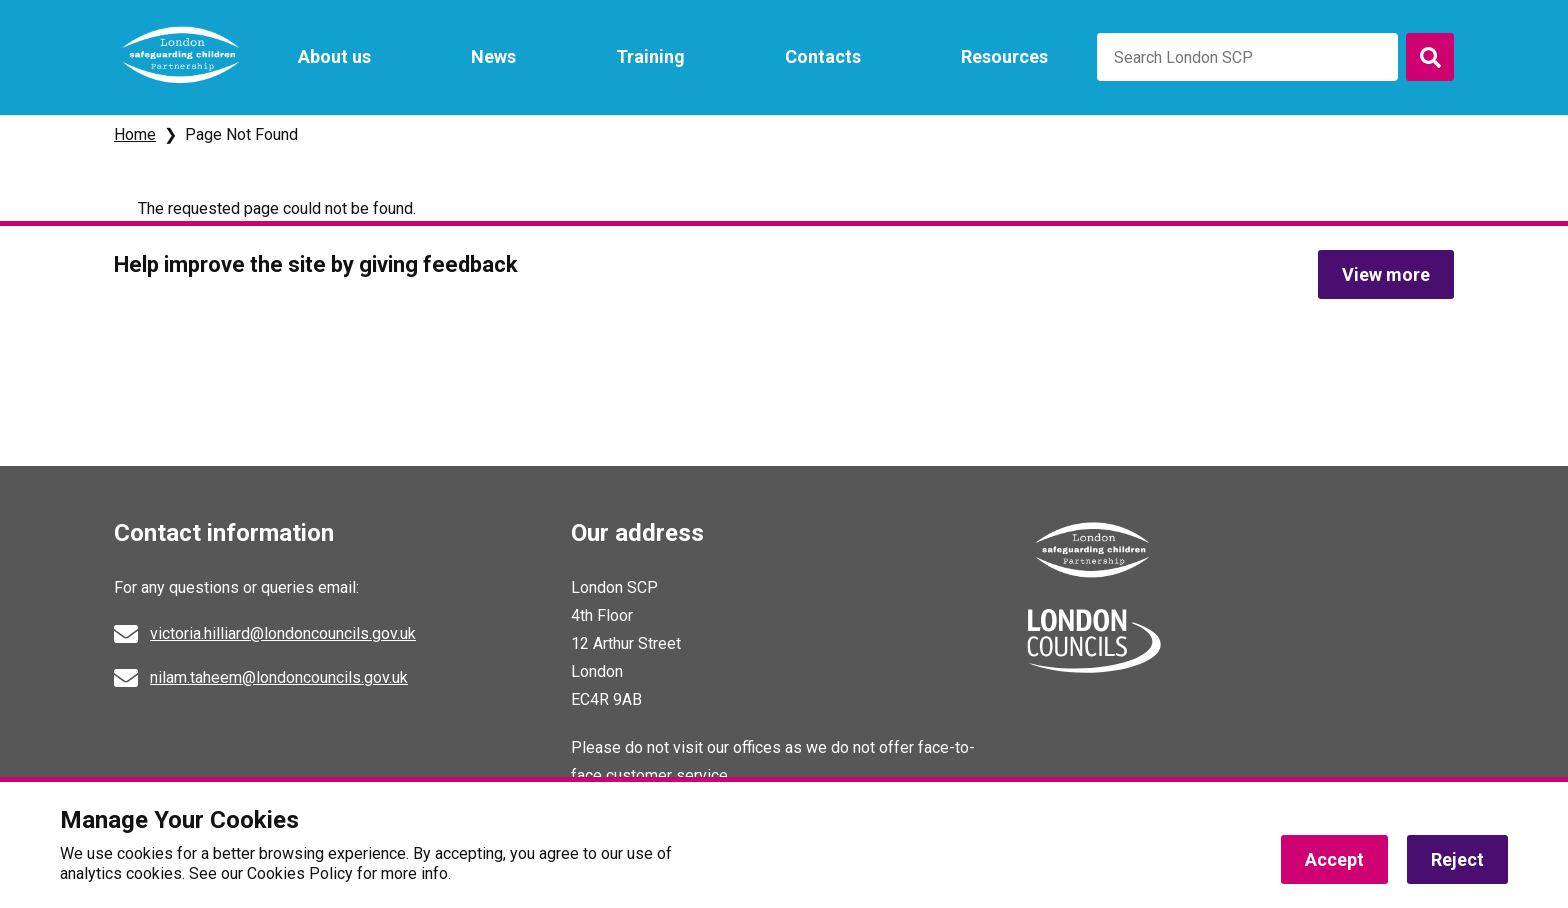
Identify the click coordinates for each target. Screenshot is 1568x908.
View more (1386, 274)
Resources (1004, 56)
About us (334, 56)
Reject (1457, 859)
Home (135, 134)
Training (650, 56)
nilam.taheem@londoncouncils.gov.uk (279, 677)
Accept (1334, 859)
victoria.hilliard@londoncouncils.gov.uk (283, 633)
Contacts (823, 56)
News (493, 56)
